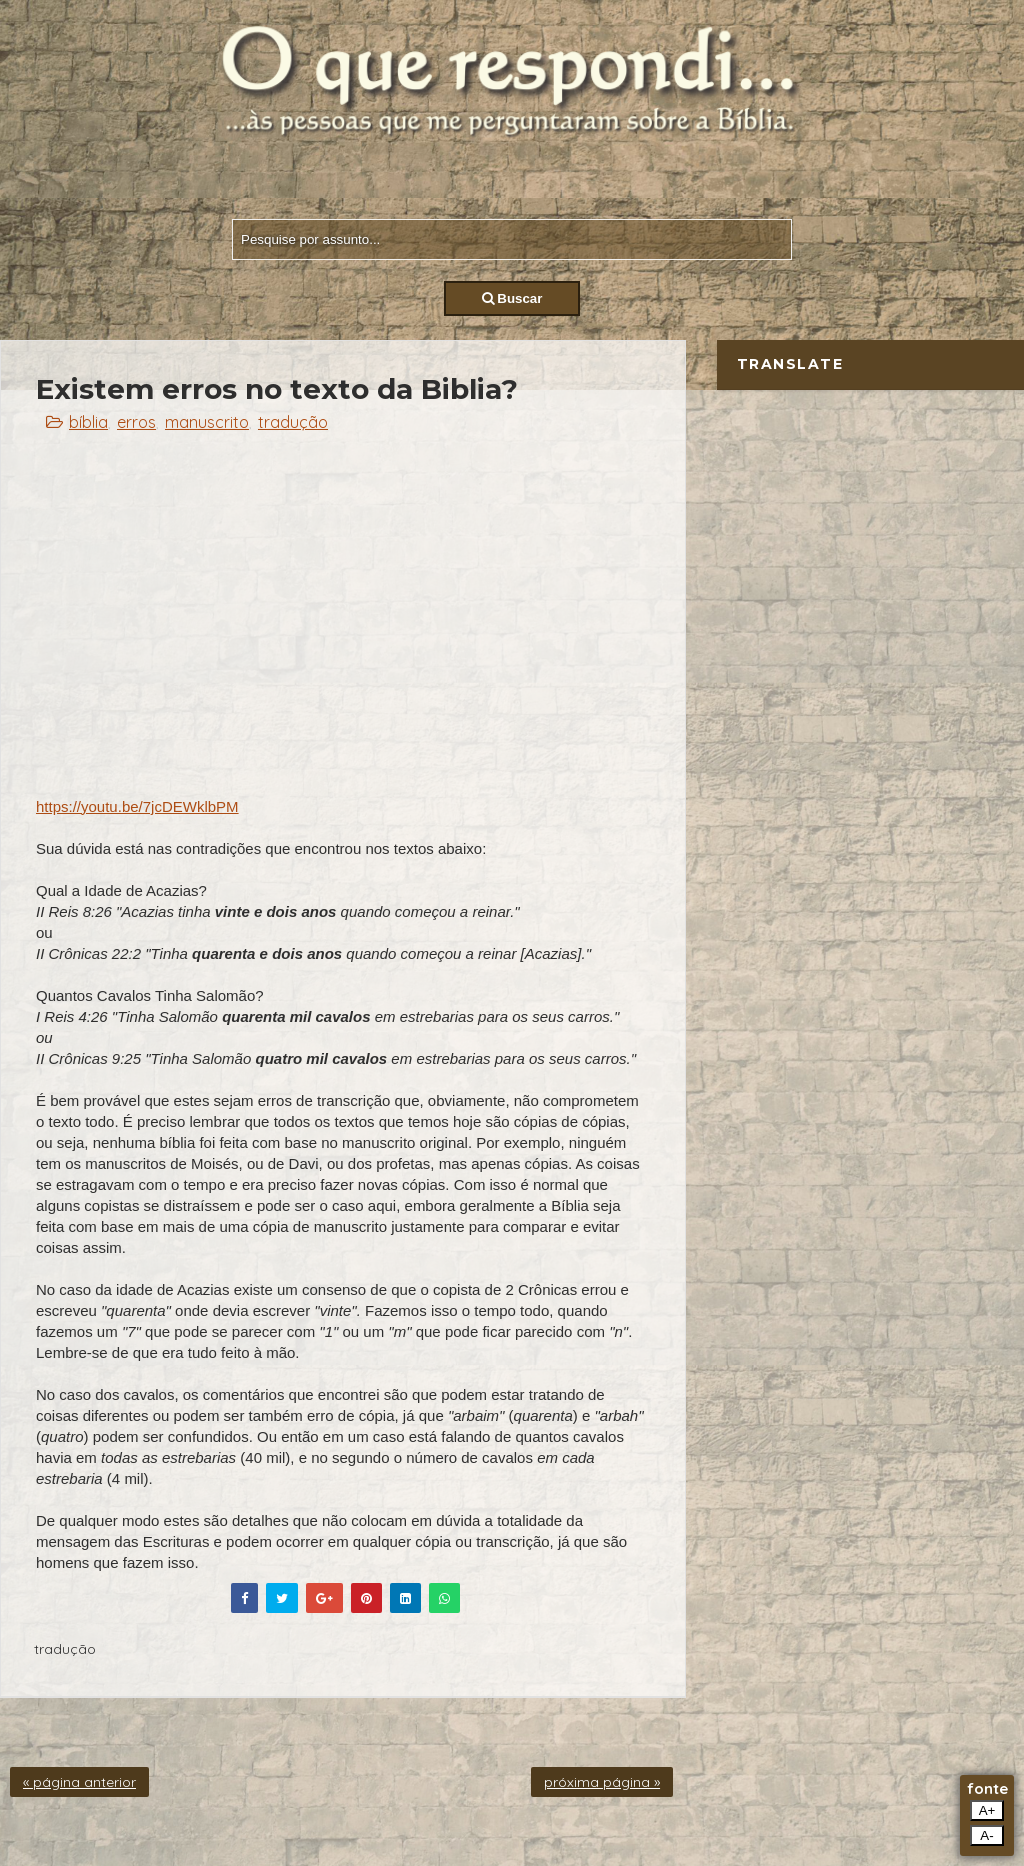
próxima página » (602, 1782)
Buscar (512, 298)
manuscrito (207, 422)
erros (136, 422)
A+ (987, 1810)
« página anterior (79, 1782)
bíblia (88, 422)
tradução (293, 422)
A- (986, 1835)
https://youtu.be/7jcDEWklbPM (137, 806)
